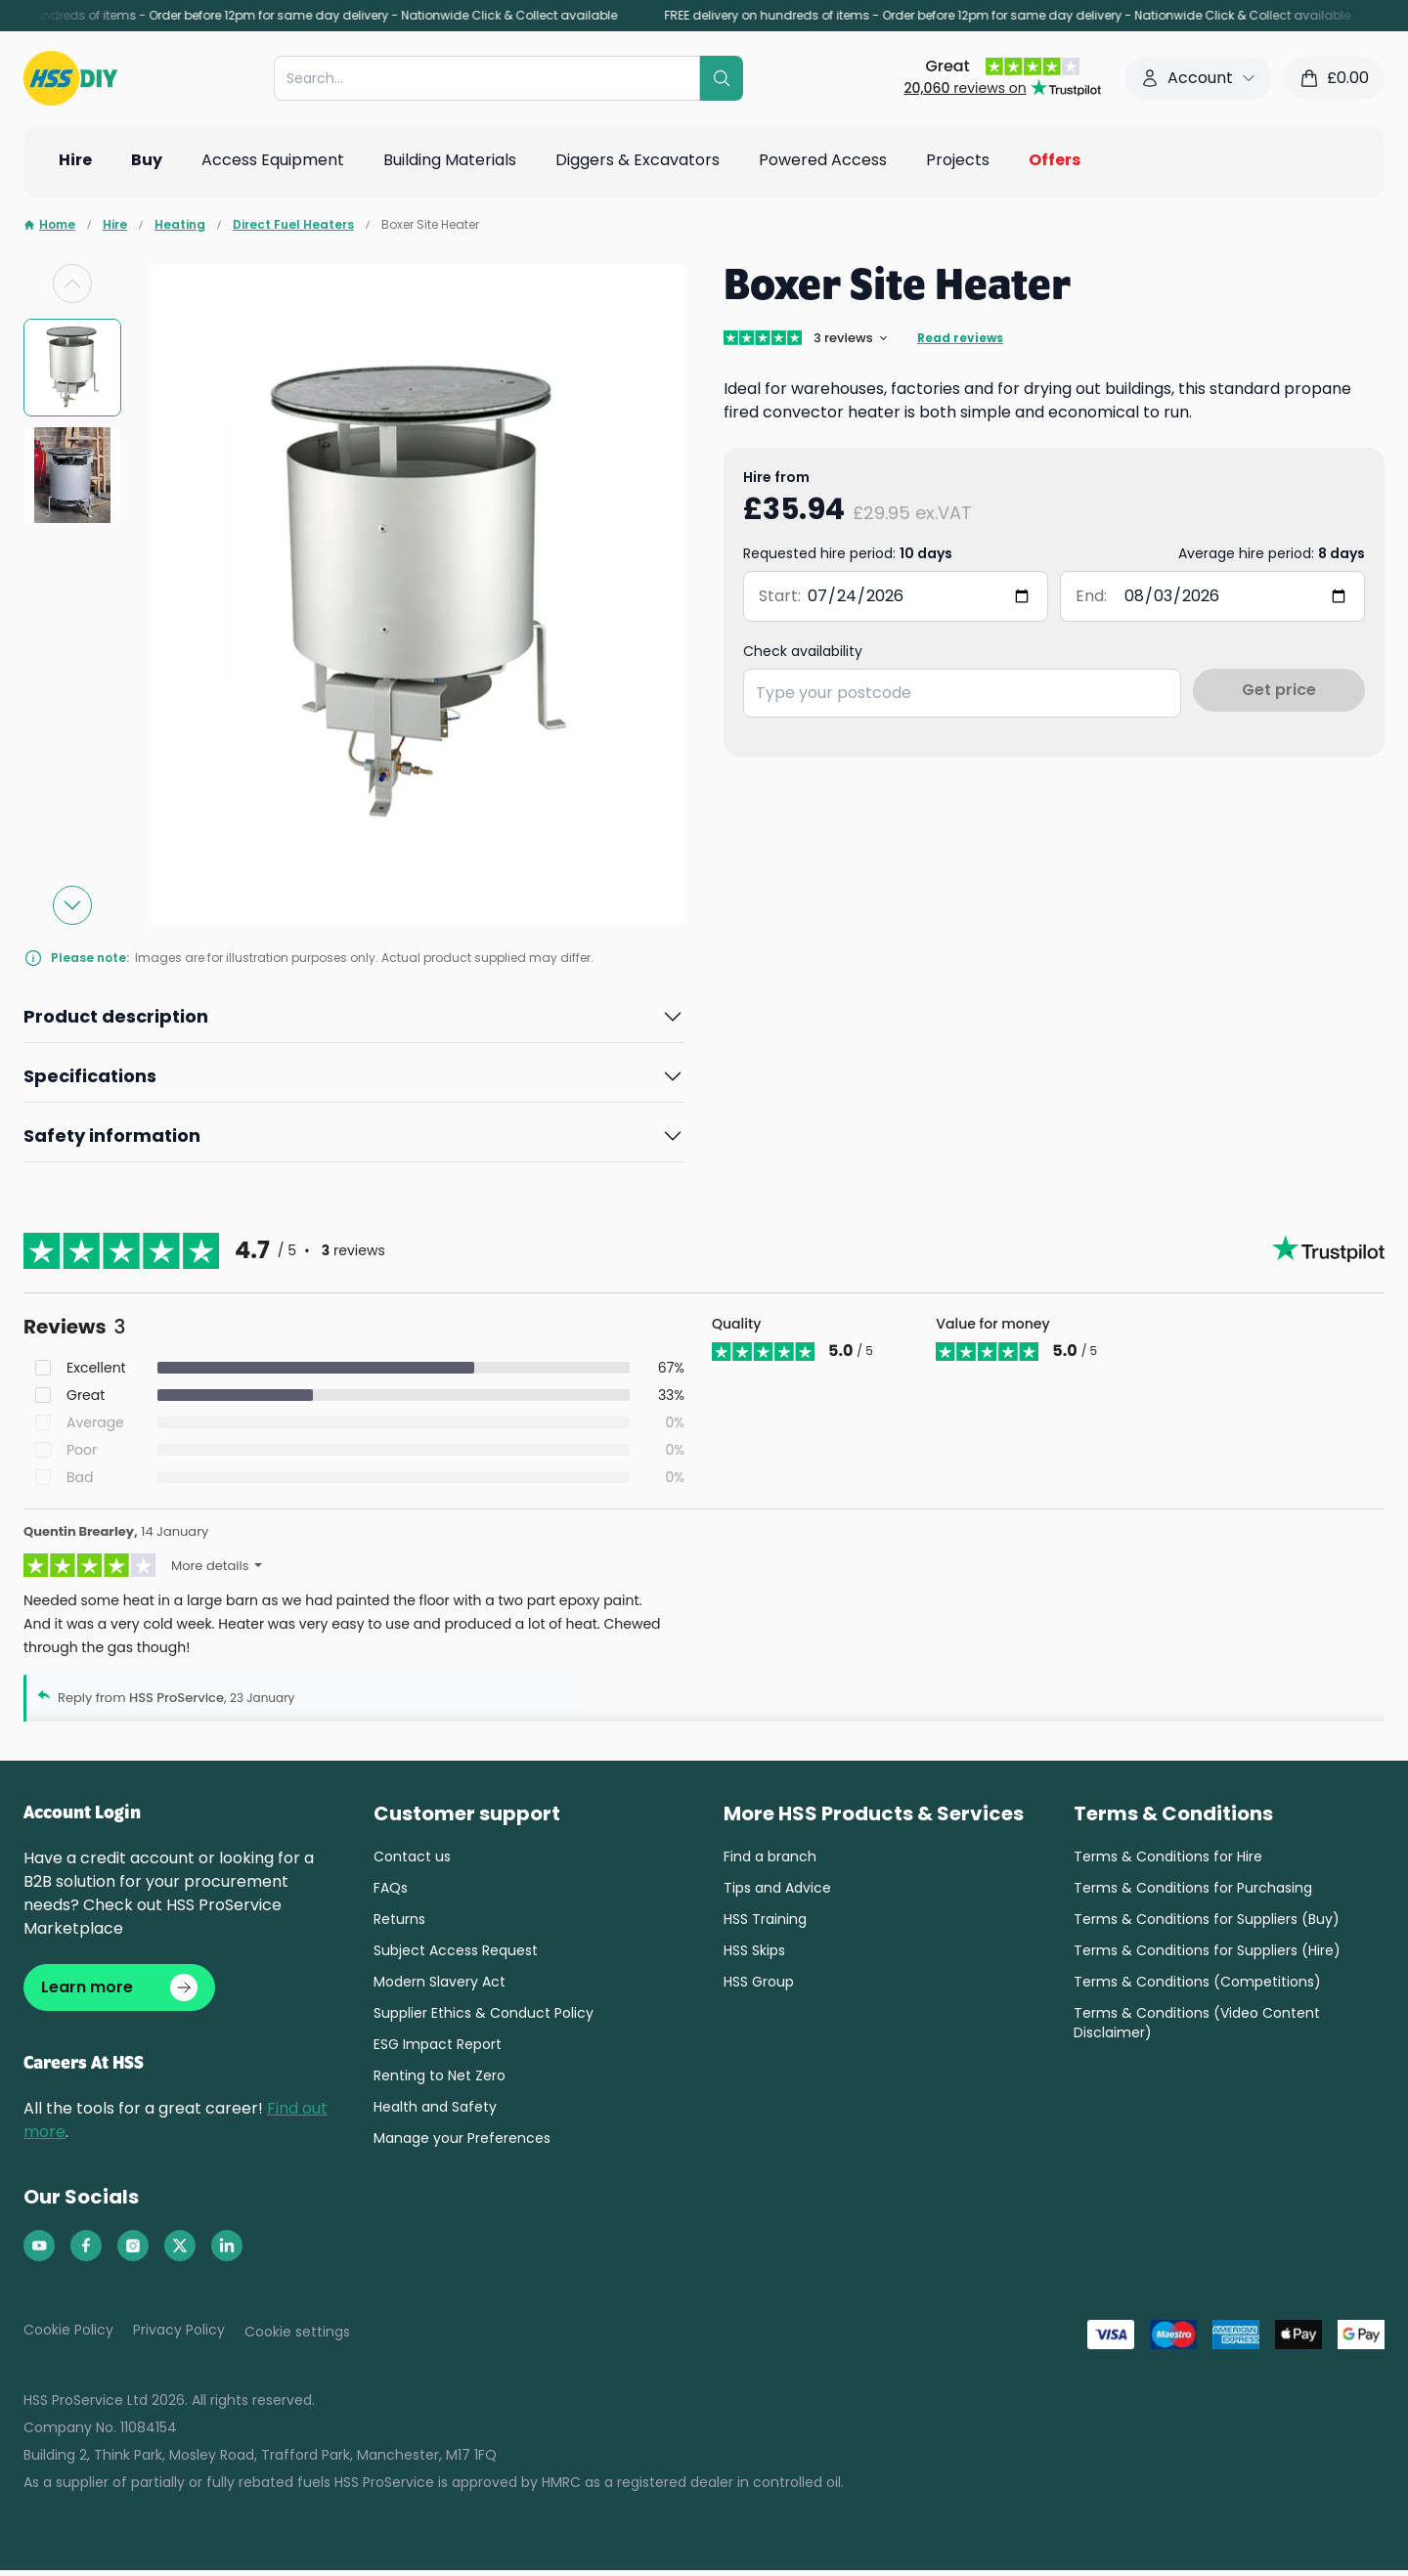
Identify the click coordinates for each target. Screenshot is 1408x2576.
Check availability (802, 651)
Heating (179, 225)
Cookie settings (297, 2337)
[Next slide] (72, 905)
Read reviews (960, 338)
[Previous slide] (72, 283)
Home (49, 225)
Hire (115, 225)
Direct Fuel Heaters (293, 225)
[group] (72, 367)
